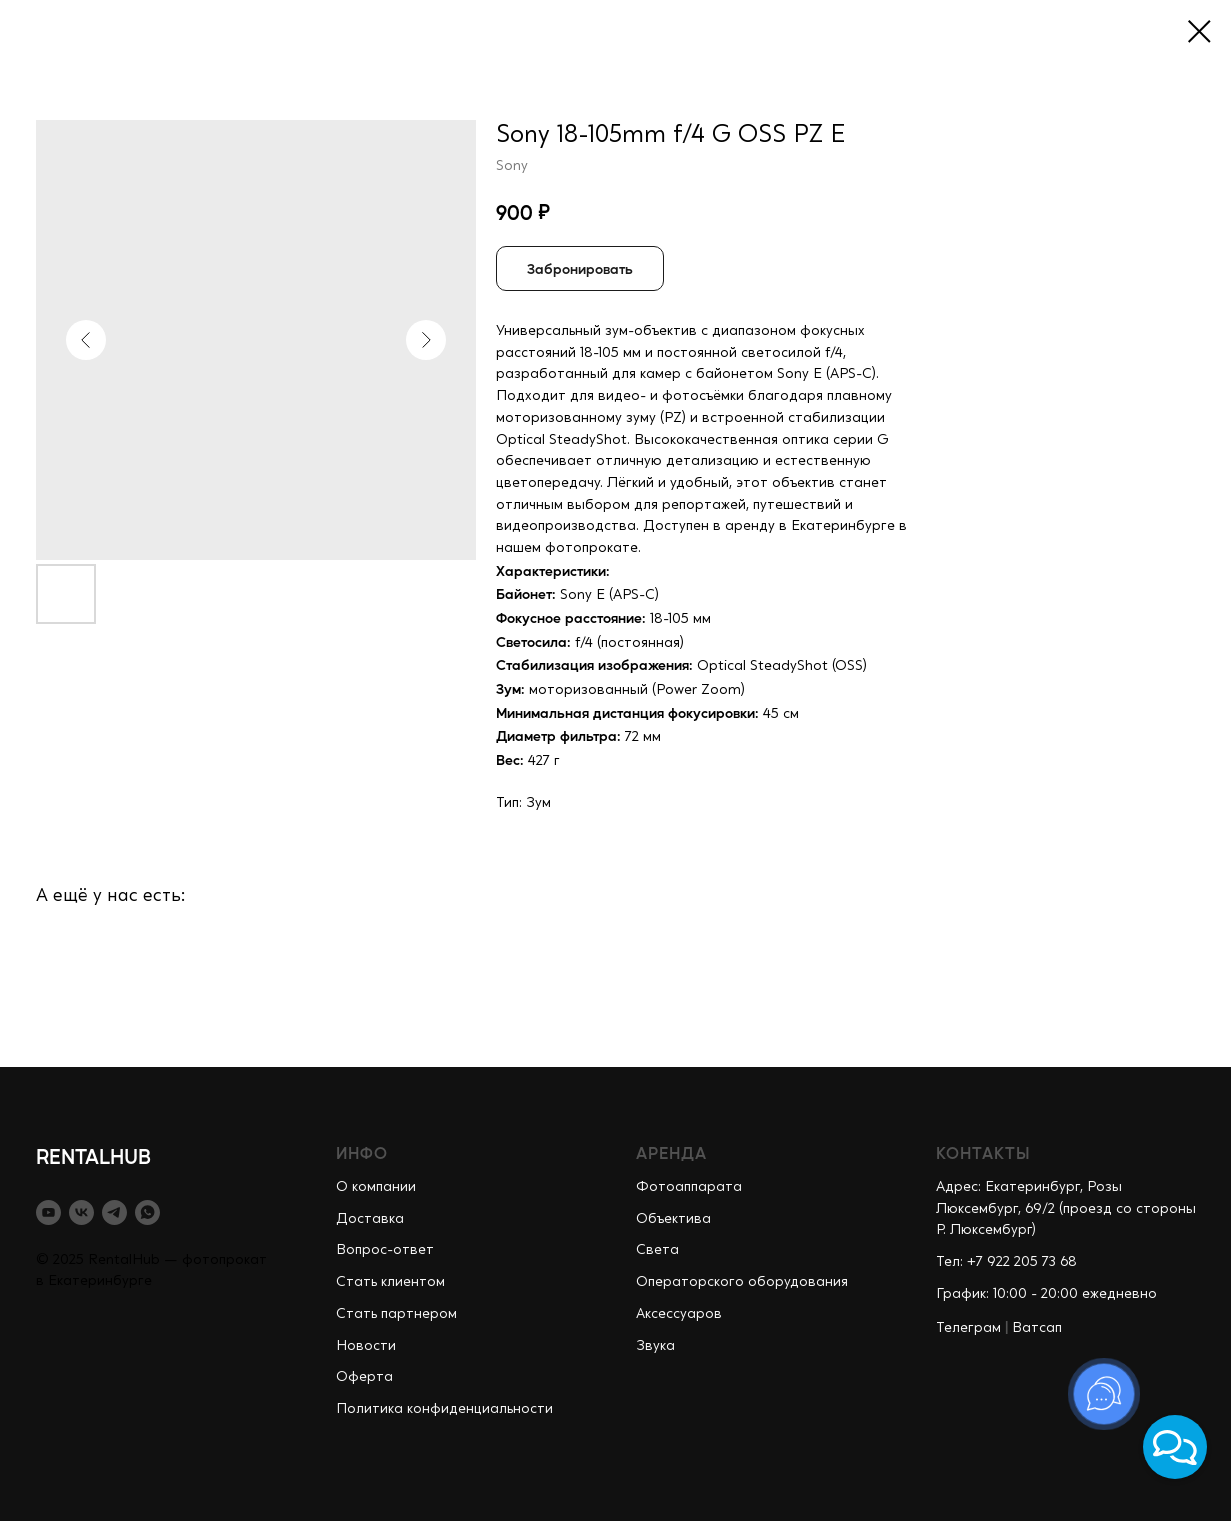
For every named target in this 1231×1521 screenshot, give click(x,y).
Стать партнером (396, 1314)
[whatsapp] (147, 1212)
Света (657, 1250)
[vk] (81, 1212)
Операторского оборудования (742, 1282)
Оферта (364, 1377)
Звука (655, 1346)
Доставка (370, 1219)
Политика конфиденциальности (444, 1409)
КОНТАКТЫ (983, 1152)
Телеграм (968, 1328)
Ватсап (1037, 1328)
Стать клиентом (390, 1282)
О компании (376, 1187)
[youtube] (48, 1212)
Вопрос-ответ (385, 1250)
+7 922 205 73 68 (1022, 1262)
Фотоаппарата (689, 1187)
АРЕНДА (671, 1152)
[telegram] (114, 1212)
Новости (366, 1346)
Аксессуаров (679, 1314)
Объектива (673, 1219)
